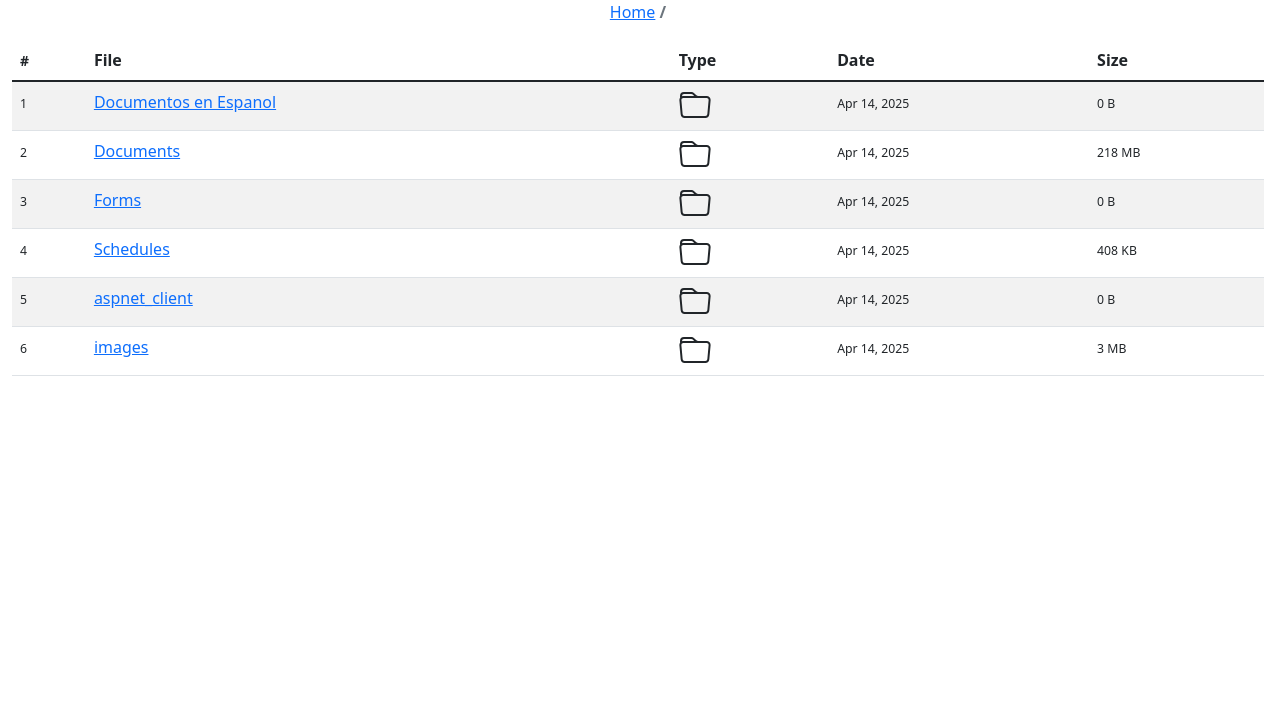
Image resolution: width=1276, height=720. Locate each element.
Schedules (132, 249)
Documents (137, 151)
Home (633, 12)
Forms (117, 200)
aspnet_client (143, 298)
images (121, 347)
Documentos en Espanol (185, 102)
